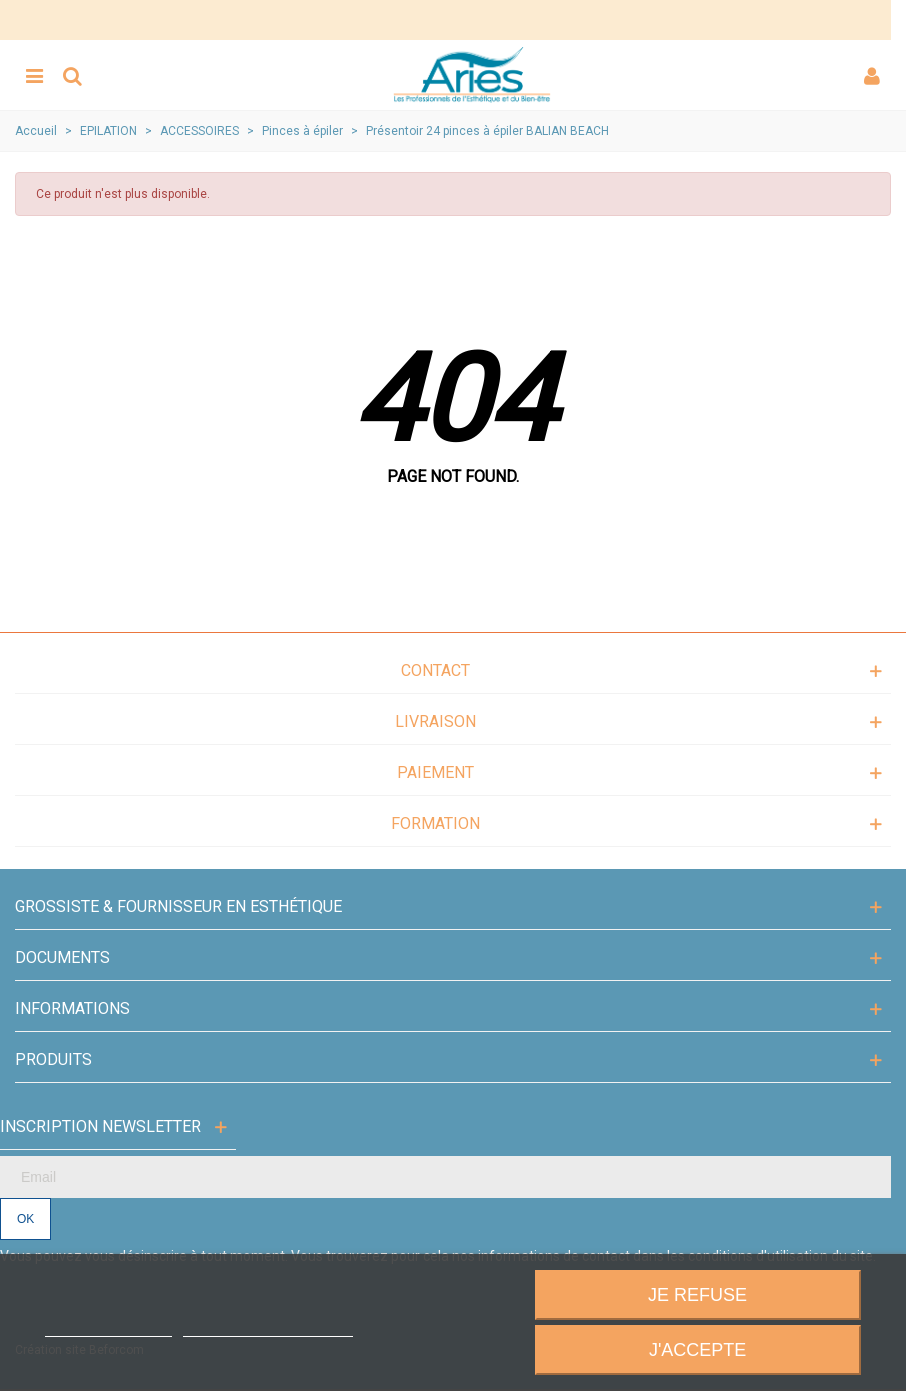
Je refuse (697, 1295)
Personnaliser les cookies (268, 1327)
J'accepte (697, 1350)
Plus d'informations (108, 1327)
